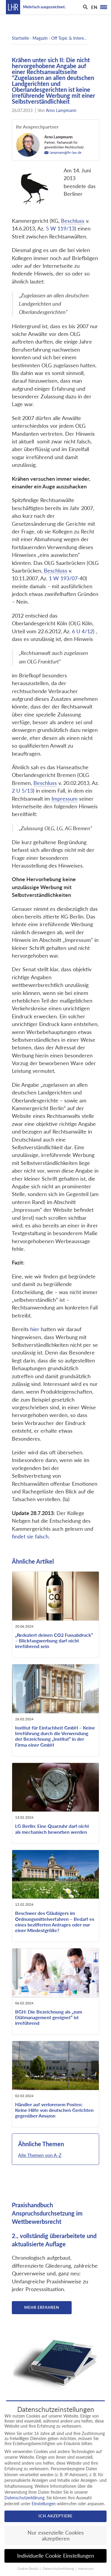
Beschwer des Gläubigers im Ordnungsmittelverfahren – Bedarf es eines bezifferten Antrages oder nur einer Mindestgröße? (54, 1921)
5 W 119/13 (60, 228)
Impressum (65, 799)
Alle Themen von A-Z (40, 2155)
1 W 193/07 (63, 578)
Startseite (20, 38)
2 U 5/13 (22, 791)
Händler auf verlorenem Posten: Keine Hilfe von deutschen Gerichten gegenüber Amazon (54, 2109)
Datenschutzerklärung (24, 2497)
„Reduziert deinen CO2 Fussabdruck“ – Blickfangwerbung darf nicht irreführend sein (54, 1640)
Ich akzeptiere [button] (55, 2516)
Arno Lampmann (61, 110)
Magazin (40, 38)
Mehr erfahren (41, 2307)
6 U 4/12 (82, 631)
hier (34, 1329)
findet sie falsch (30, 1536)
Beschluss (72, 221)
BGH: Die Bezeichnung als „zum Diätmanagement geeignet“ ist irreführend (48, 2017)
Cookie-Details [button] (28, 2568)
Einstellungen (44, 2503)
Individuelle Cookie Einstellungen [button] (55, 2556)
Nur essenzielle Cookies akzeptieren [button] (56, 2535)
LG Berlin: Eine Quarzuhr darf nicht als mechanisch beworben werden (52, 1828)
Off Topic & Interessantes (74, 38)
